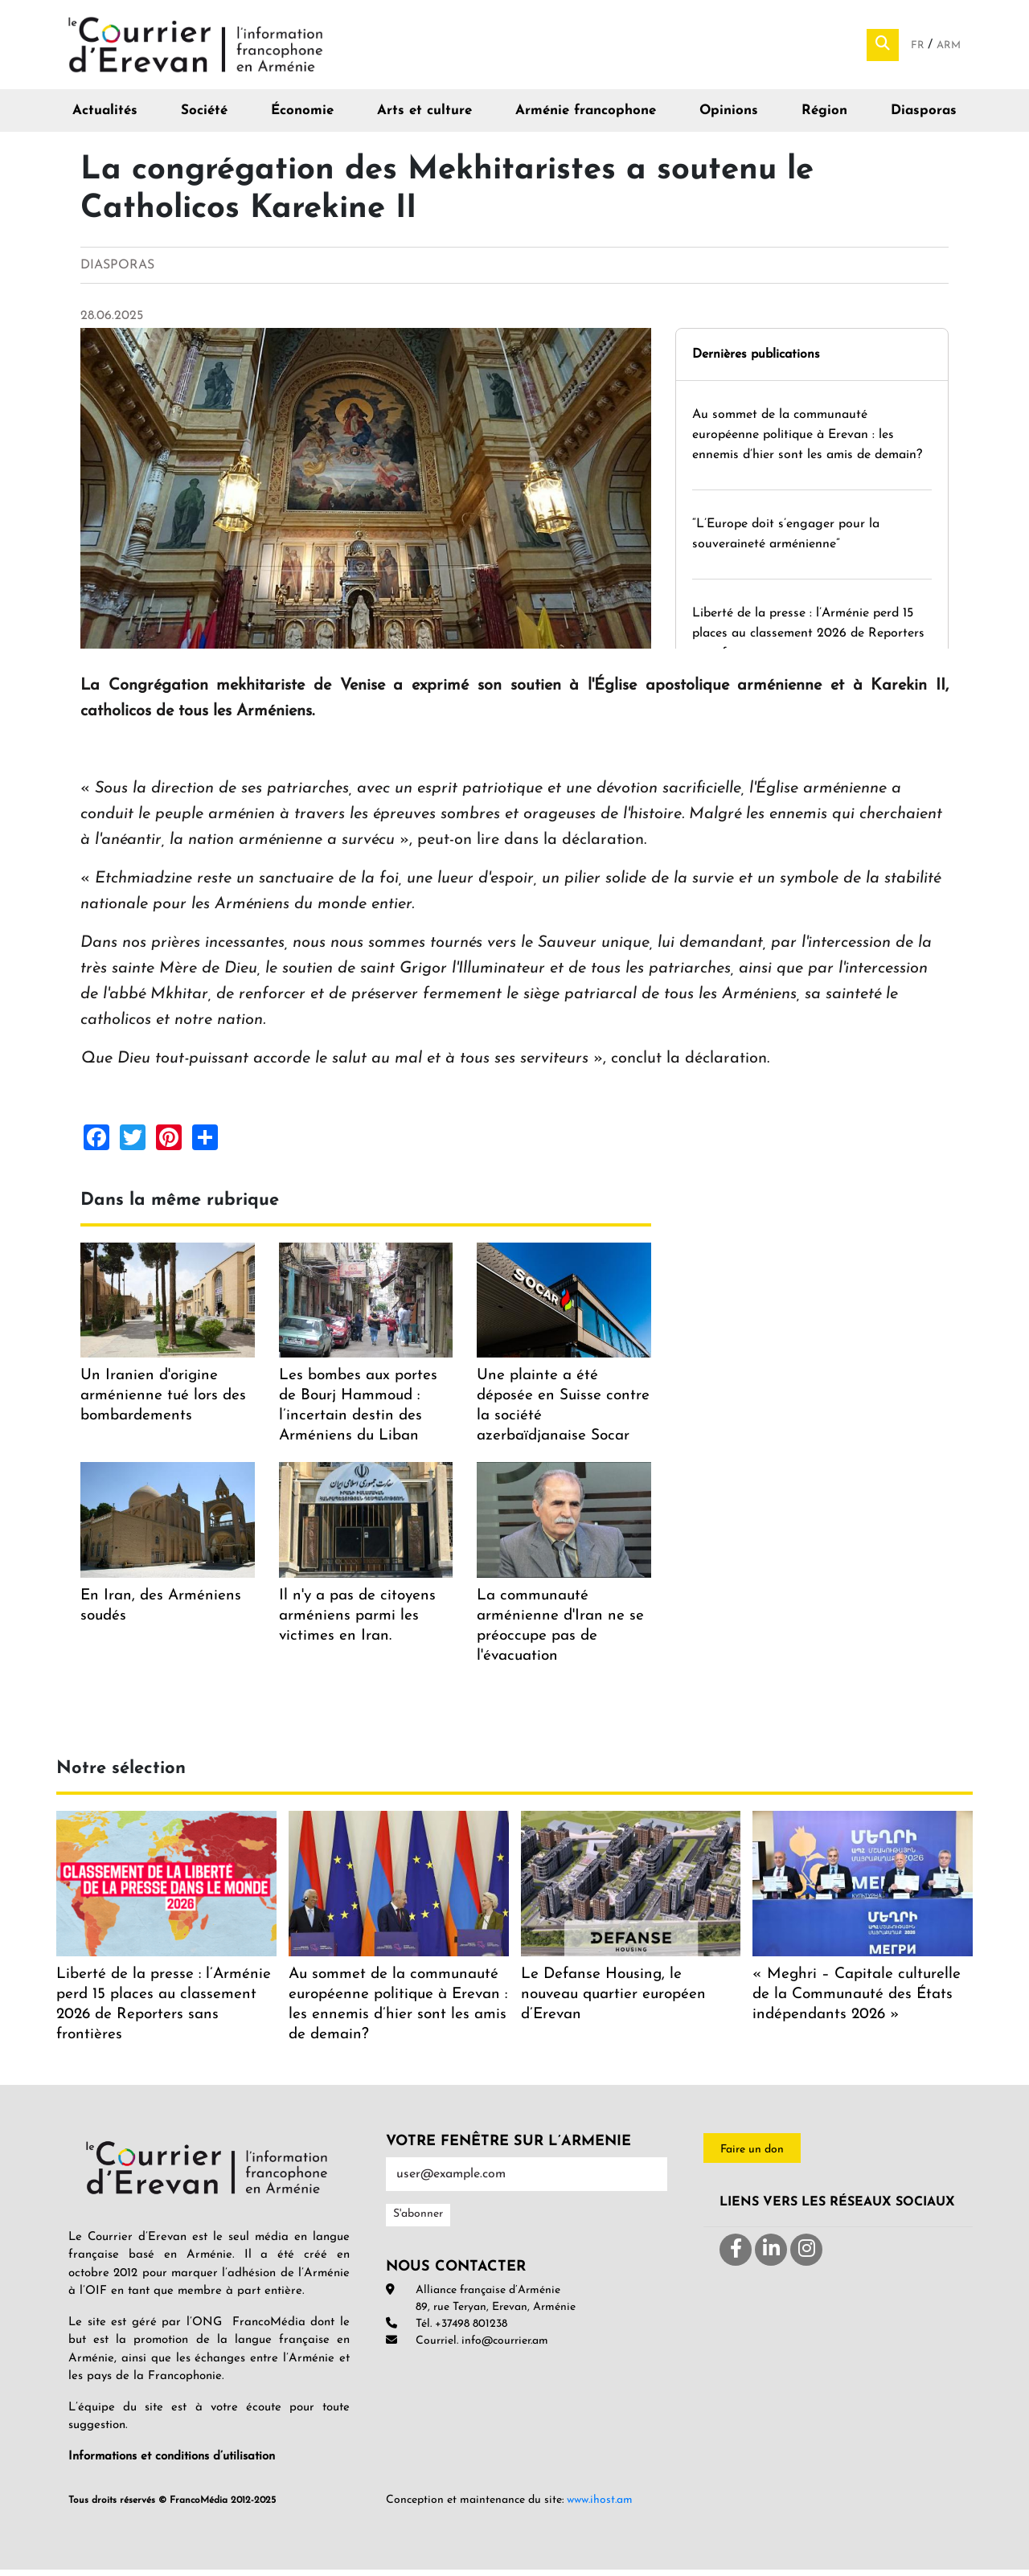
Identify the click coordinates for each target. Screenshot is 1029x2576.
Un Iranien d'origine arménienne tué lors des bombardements (163, 1402)
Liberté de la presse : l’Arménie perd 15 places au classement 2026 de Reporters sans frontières (808, 639)
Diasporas (924, 117)
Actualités (104, 117)
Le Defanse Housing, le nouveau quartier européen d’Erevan (613, 2000)
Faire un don (752, 2155)
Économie (302, 117)
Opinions (728, 117)
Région (824, 117)
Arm (949, 48)
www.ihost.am (600, 2506)
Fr (919, 48)
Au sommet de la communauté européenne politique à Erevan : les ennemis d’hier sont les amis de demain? (809, 440)
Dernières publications (756, 360)
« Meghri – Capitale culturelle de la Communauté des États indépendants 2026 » (856, 2000)
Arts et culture (424, 117)
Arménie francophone (585, 117)
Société (204, 117)
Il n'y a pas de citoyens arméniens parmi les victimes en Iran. (357, 1621)
